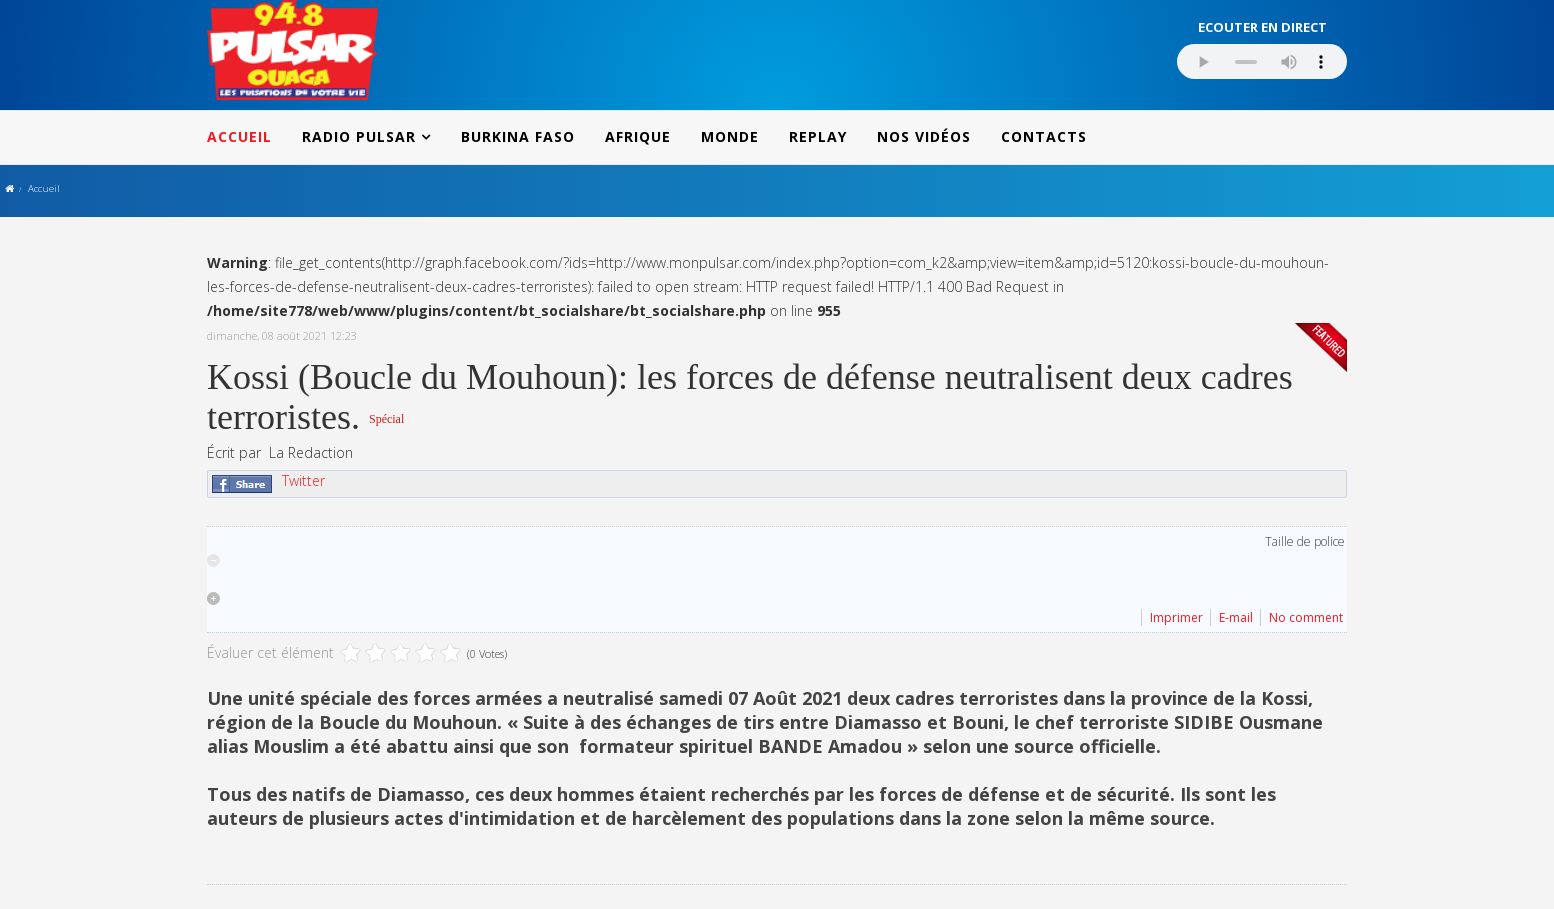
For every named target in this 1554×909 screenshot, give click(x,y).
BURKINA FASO (518, 136)
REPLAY (818, 136)
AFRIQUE (638, 136)
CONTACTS (1044, 136)
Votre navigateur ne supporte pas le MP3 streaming (1262, 61)
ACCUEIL (239, 136)
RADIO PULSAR (359, 136)
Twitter (303, 480)
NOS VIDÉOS (924, 136)
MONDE (730, 136)
